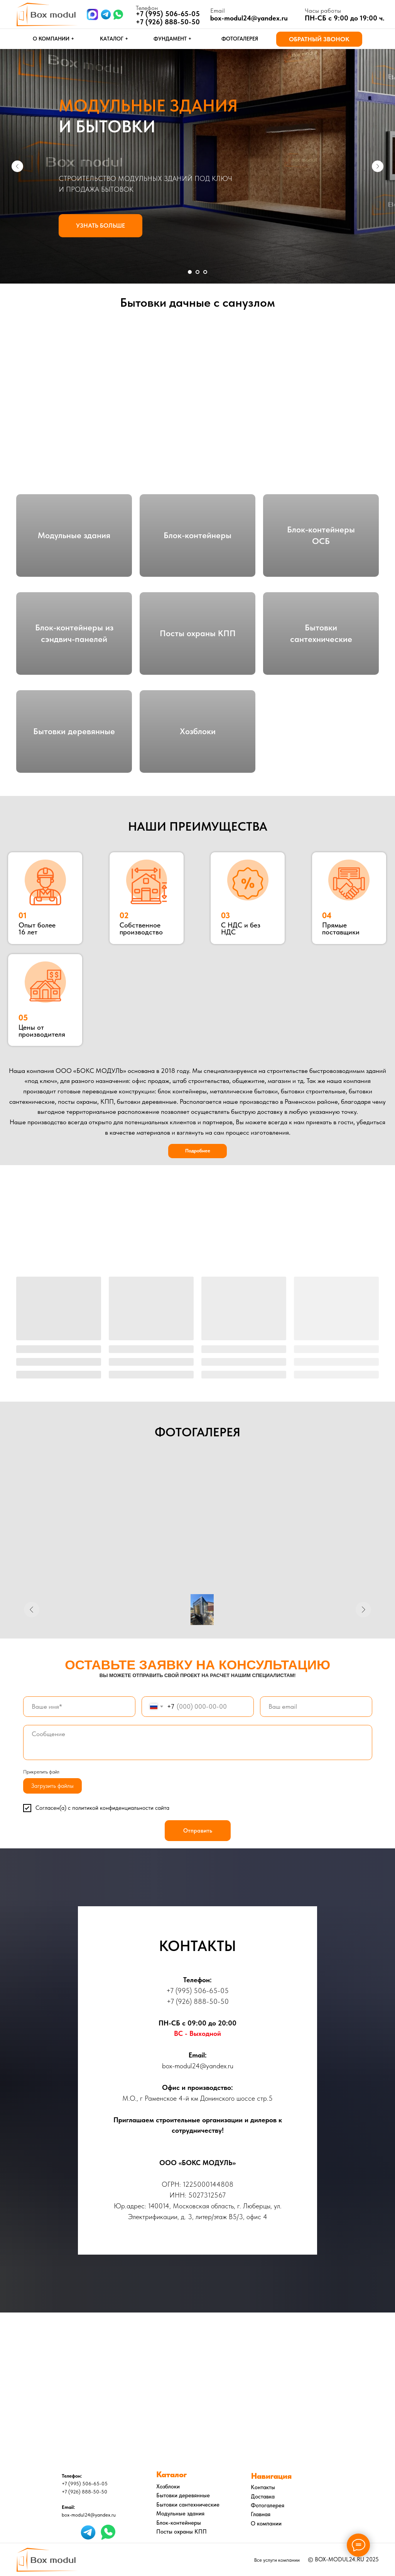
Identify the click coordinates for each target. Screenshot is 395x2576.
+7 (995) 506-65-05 (197, 1990)
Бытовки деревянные (74, 731)
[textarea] (197, 1742)
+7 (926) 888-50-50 (168, 22)
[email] (316, 1706)
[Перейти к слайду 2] (197, 272)
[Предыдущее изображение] (31, 1609)
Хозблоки (198, 731)
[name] (79, 1706)
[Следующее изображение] (363, 1609)
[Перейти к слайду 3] (205, 272)
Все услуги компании (277, 2560)
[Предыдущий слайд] (17, 166)
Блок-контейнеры (197, 535)
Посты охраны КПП (198, 633)
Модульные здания (74, 535)
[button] (319, 39)
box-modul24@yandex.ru (249, 18)
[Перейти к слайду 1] (190, 272)
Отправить (197, 1830)
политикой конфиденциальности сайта (120, 1807)
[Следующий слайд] (377, 166)
